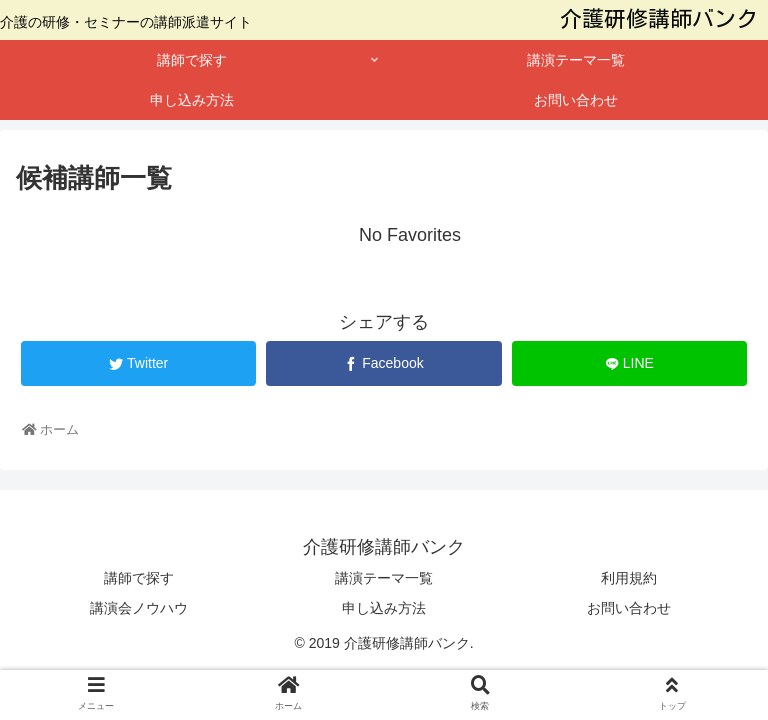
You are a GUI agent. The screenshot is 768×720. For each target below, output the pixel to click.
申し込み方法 (384, 608)
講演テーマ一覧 (384, 578)
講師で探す (139, 578)
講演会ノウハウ (139, 608)
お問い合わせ (629, 608)
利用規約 (629, 578)
